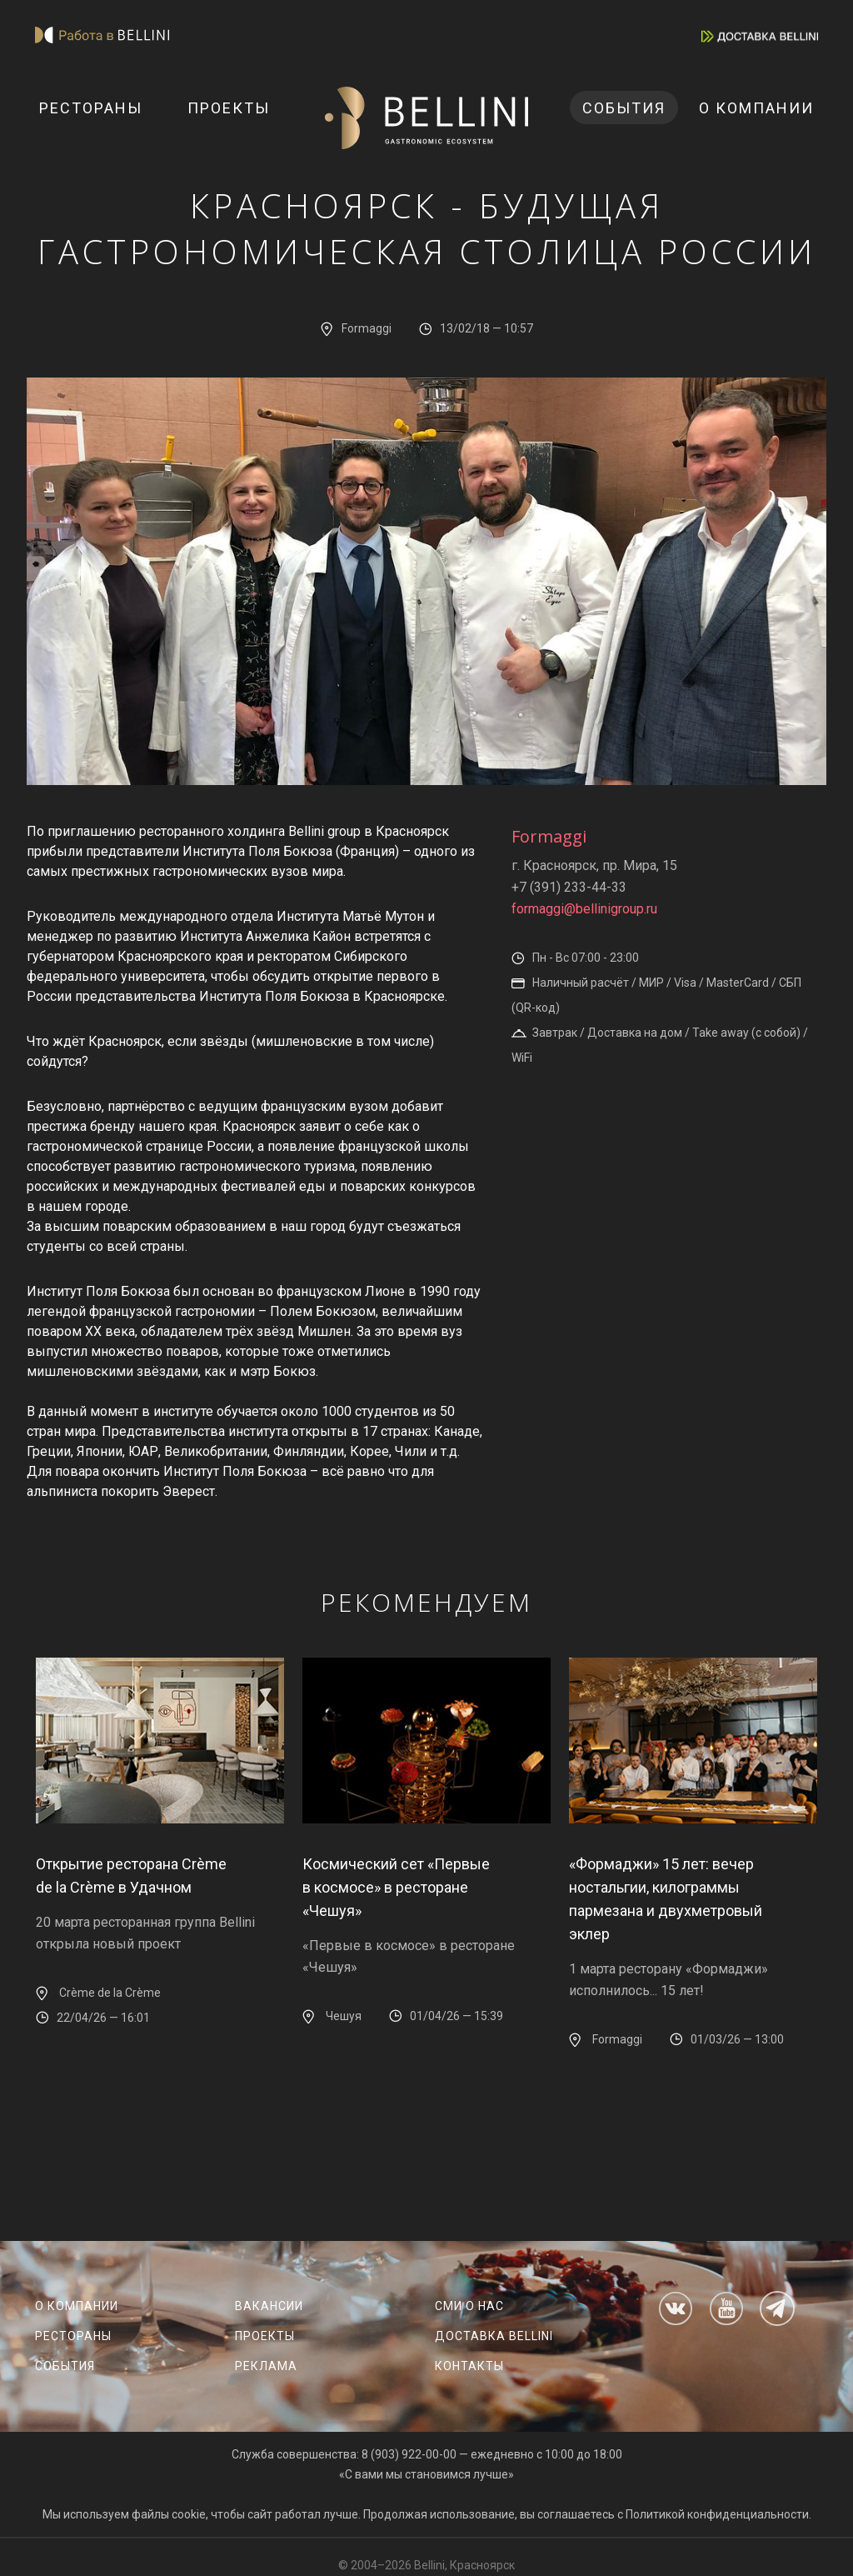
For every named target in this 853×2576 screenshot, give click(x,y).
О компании (756, 108)
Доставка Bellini (494, 2336)
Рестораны (90, 108)
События (624, 108)
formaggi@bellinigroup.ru (584, 909)
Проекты (228, 108)
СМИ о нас (469, 2306)
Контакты (469, 2366)
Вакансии (269, 2306)
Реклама (266, 2366)
